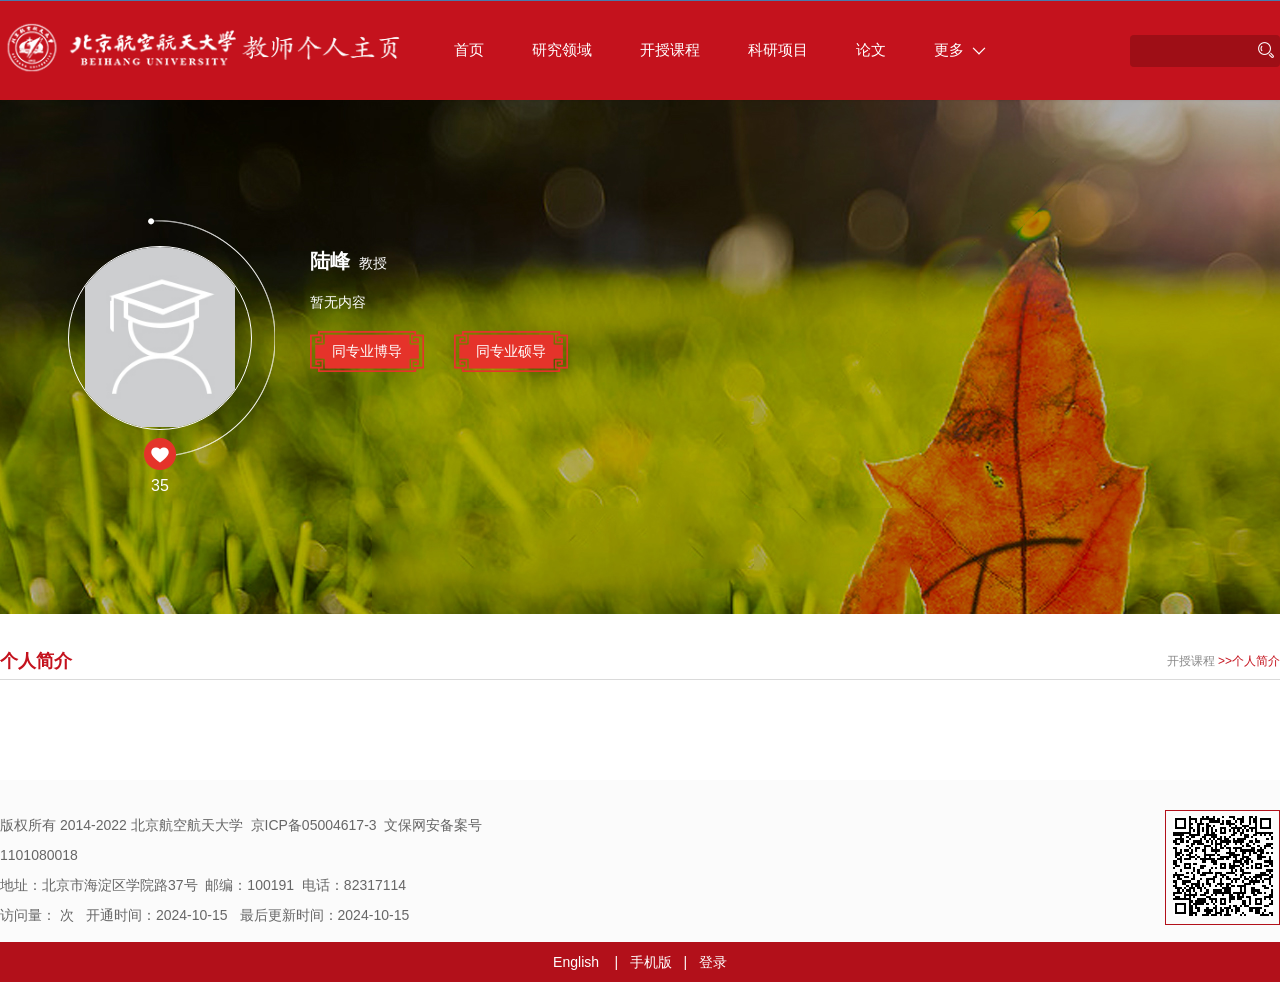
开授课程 (670, 49)
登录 (713, 962)
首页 (469, 49)
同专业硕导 (511, 351)
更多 (960, 49)
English (576, 962)
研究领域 (562, 49)
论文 (871, 49)
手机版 (651, 962)
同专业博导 (367, 351)
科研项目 (778, 49)
